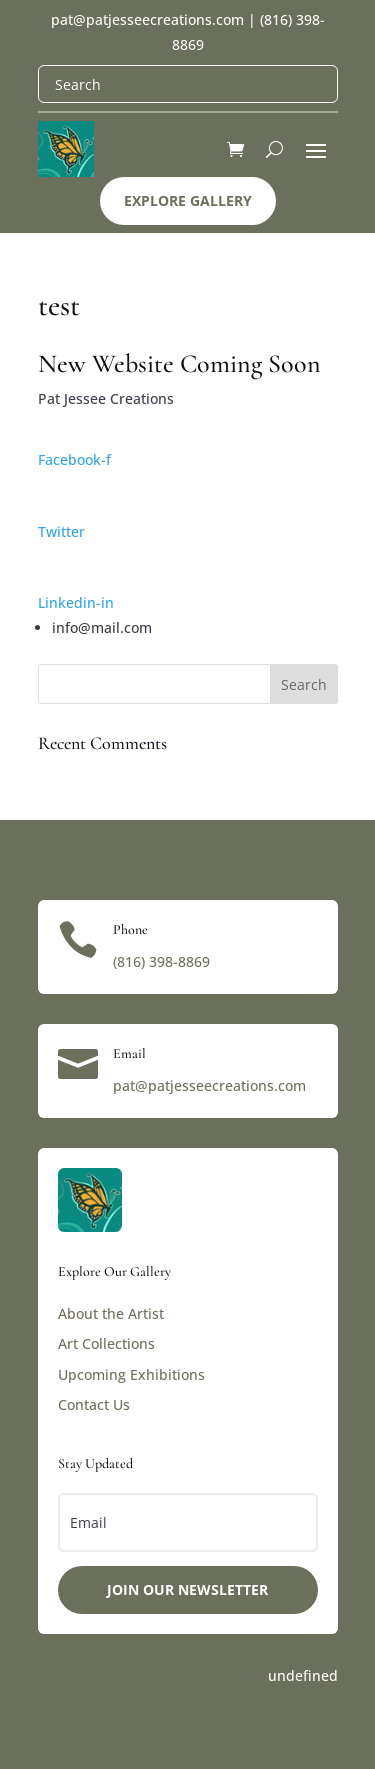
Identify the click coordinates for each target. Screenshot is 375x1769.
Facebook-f (74, 459)
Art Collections (106, 1343)
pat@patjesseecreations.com (147, 19)
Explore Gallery (188, 200)
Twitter (61, 531)
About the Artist (111, 1313)
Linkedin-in (76, 602)
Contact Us (94, 1404)
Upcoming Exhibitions (131, 1374)
